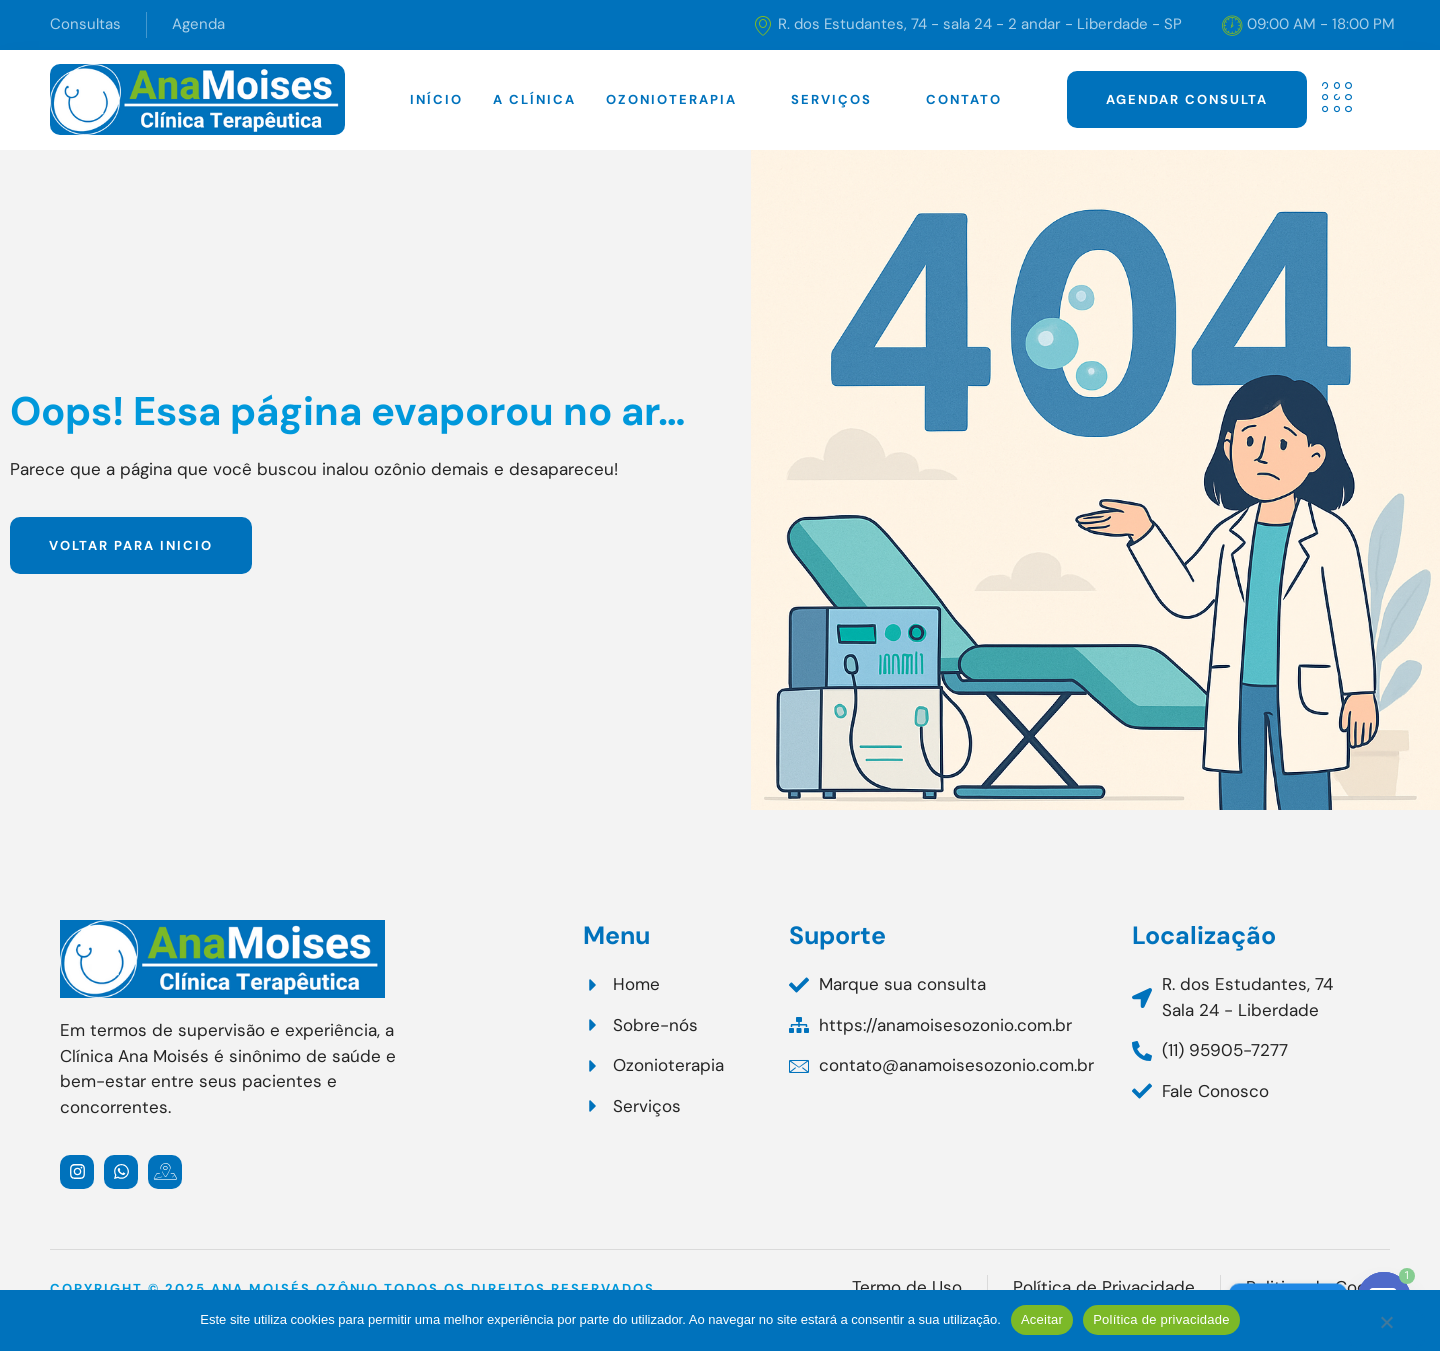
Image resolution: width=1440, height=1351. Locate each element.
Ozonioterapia (683, 99)
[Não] (1386, 1329)
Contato (964, 99)
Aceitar (1042, 1319)
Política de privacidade (1161, 1319)
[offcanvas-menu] (1337, 97)
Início (436, 99)
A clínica (534, 99)
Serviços (843, 99)
